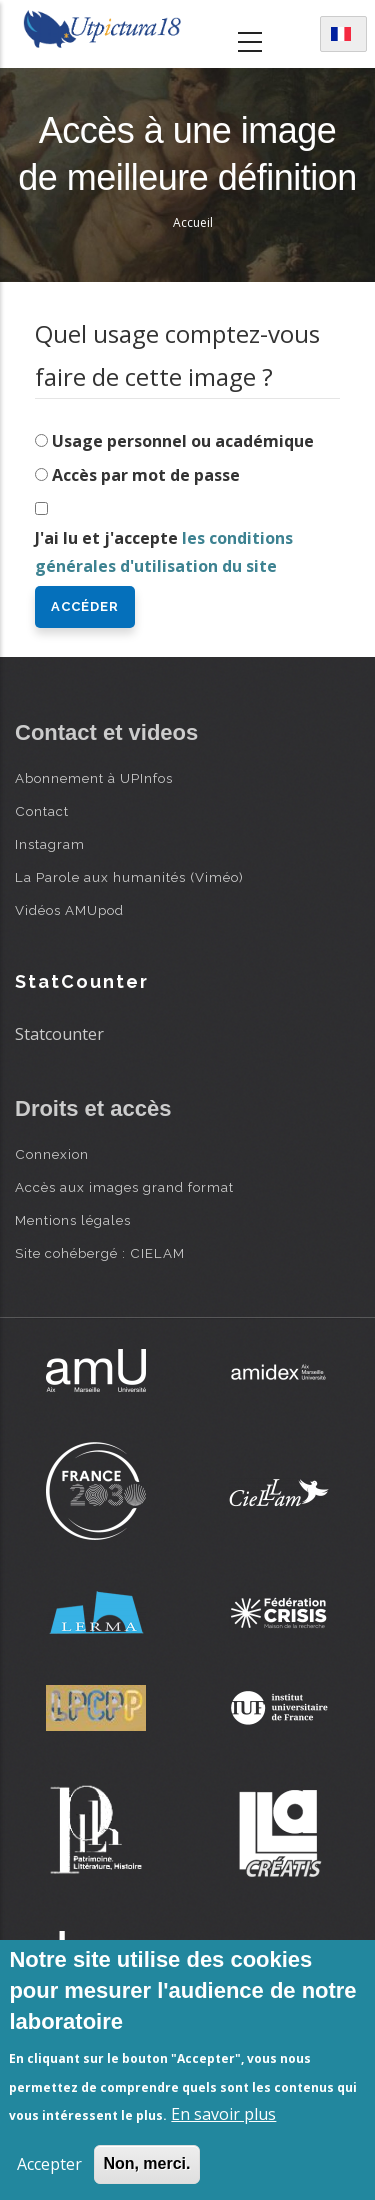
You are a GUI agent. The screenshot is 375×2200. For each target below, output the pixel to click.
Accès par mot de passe (146, 475)
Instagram (50, 844)
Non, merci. (146, 2163)
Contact (42, 811)
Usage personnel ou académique (183, 441)
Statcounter (59, 1034)
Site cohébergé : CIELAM (100, 1253)
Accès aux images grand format (124, 1187)
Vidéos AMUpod (69, 910)
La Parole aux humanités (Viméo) (129, 877)
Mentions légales (73, 1220)
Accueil (193, 222)
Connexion (52, 1154)
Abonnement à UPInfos (94, 778)
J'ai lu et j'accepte (164, 552)
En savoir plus (223, 2114)
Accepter (49, 2164)
